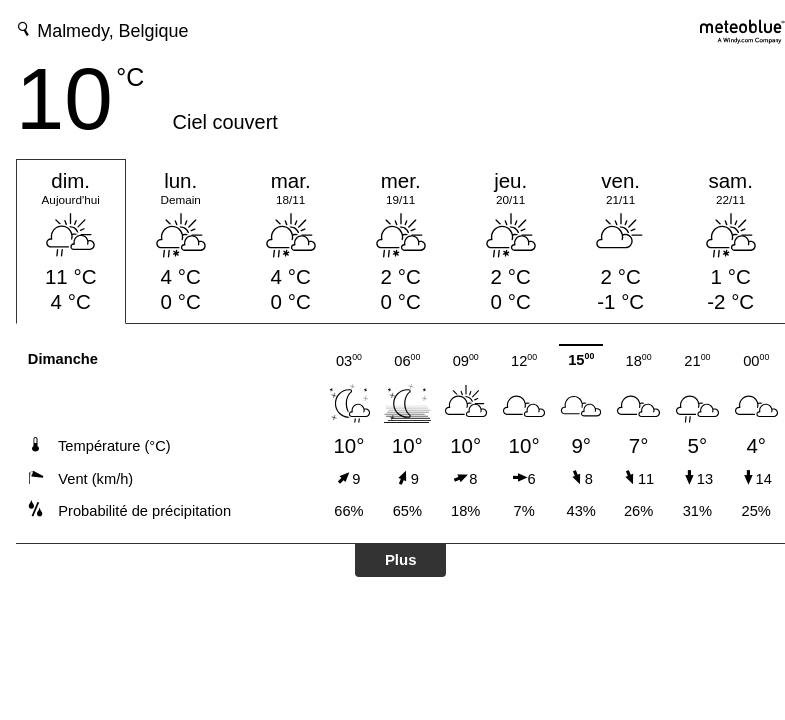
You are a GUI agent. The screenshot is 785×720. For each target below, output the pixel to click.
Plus (401, 559)
